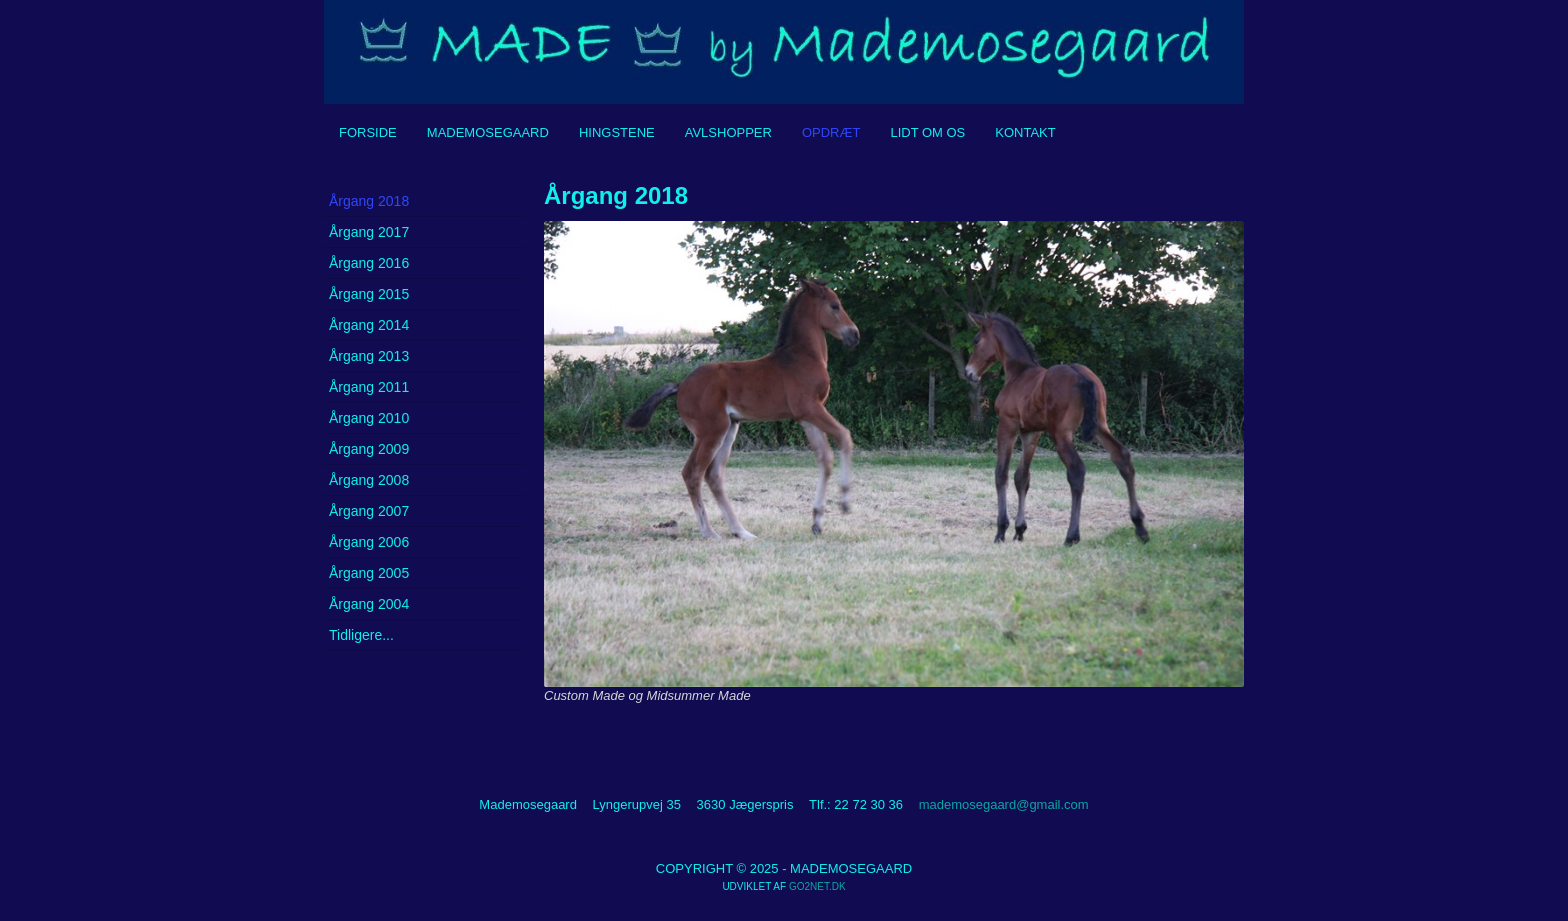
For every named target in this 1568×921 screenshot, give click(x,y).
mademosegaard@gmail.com (1004, 804)
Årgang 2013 (369, 356)
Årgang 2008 (369, 480)
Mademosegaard (488, 132)
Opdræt (831, 132)
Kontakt (1025, 132)
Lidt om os (927, 132)
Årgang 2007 (369, 511)
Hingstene (617, 132)
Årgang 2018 (369, 201)
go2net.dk (817, 886)
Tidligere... (361, 635)
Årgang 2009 (369, 449)
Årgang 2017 (369, 232)
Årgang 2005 (369, 573)
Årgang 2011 (369, 387)
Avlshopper (728, 132)
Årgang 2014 (369, 325)
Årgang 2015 (369, 294)
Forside (368, 132)
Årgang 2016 (369, 263)
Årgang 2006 (369, 542)
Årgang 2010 (369, 418)
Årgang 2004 (369, 604)
